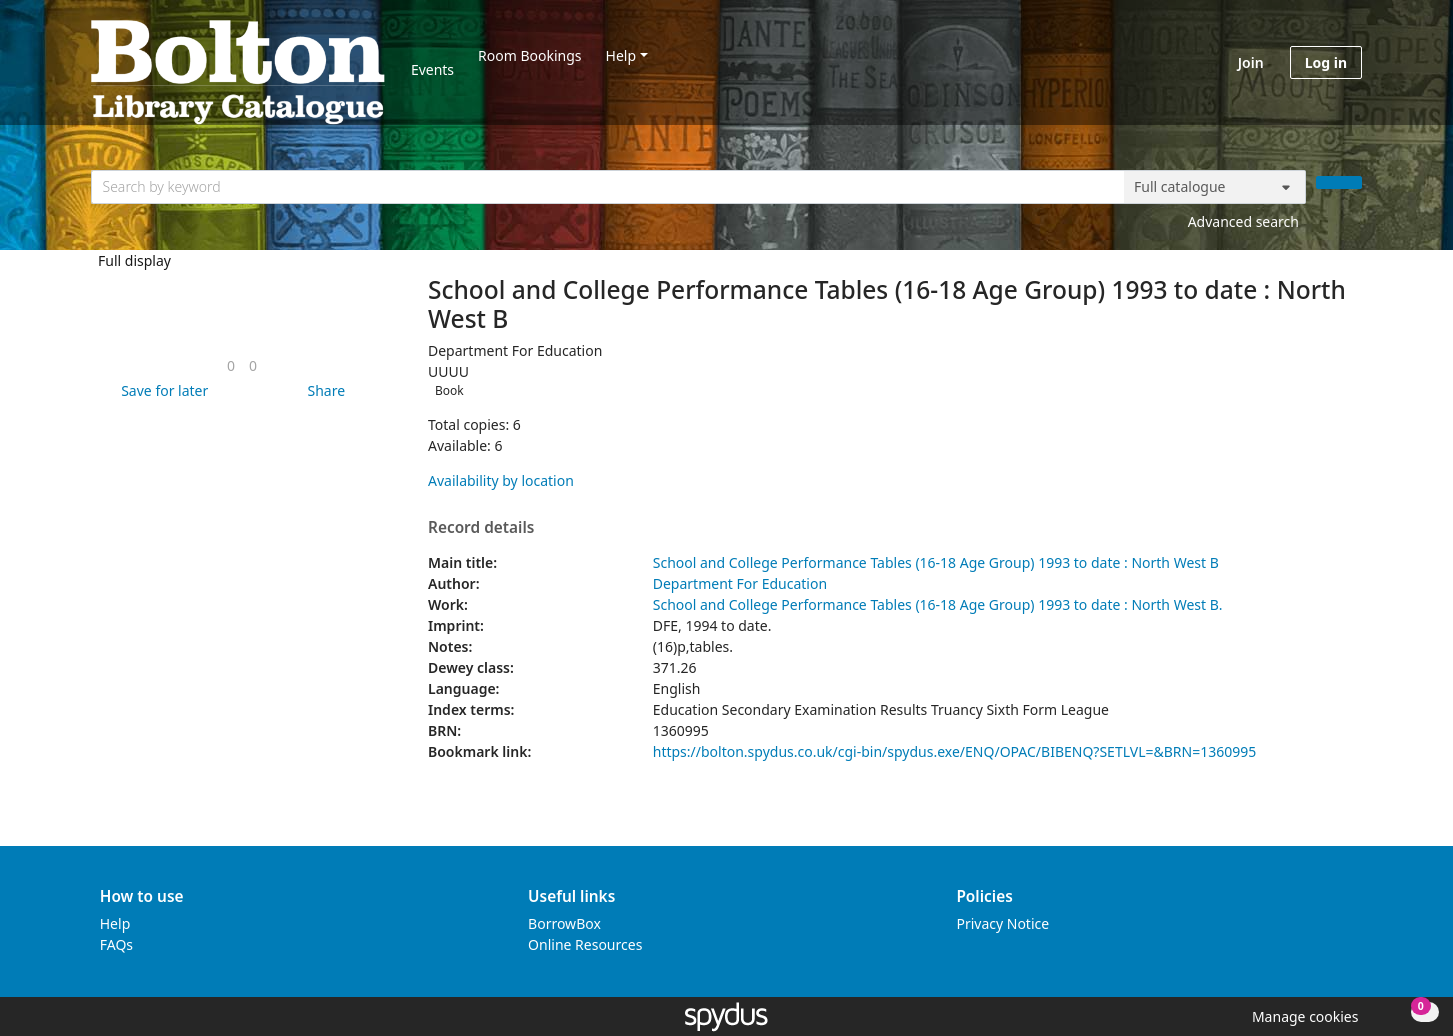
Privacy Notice (1002, 923)
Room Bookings (529, 55)
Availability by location (501, 480)
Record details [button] (481, 528)
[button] (161, 390)
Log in (1326, 62)
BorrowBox (564, 923)
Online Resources (585, 944)
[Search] (1339, 182)
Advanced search (1243, 221)
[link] (231, 365)
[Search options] (1215, 187)
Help (621, 55)
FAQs (116, 944)
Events (432, 69)
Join (1251, 62)
